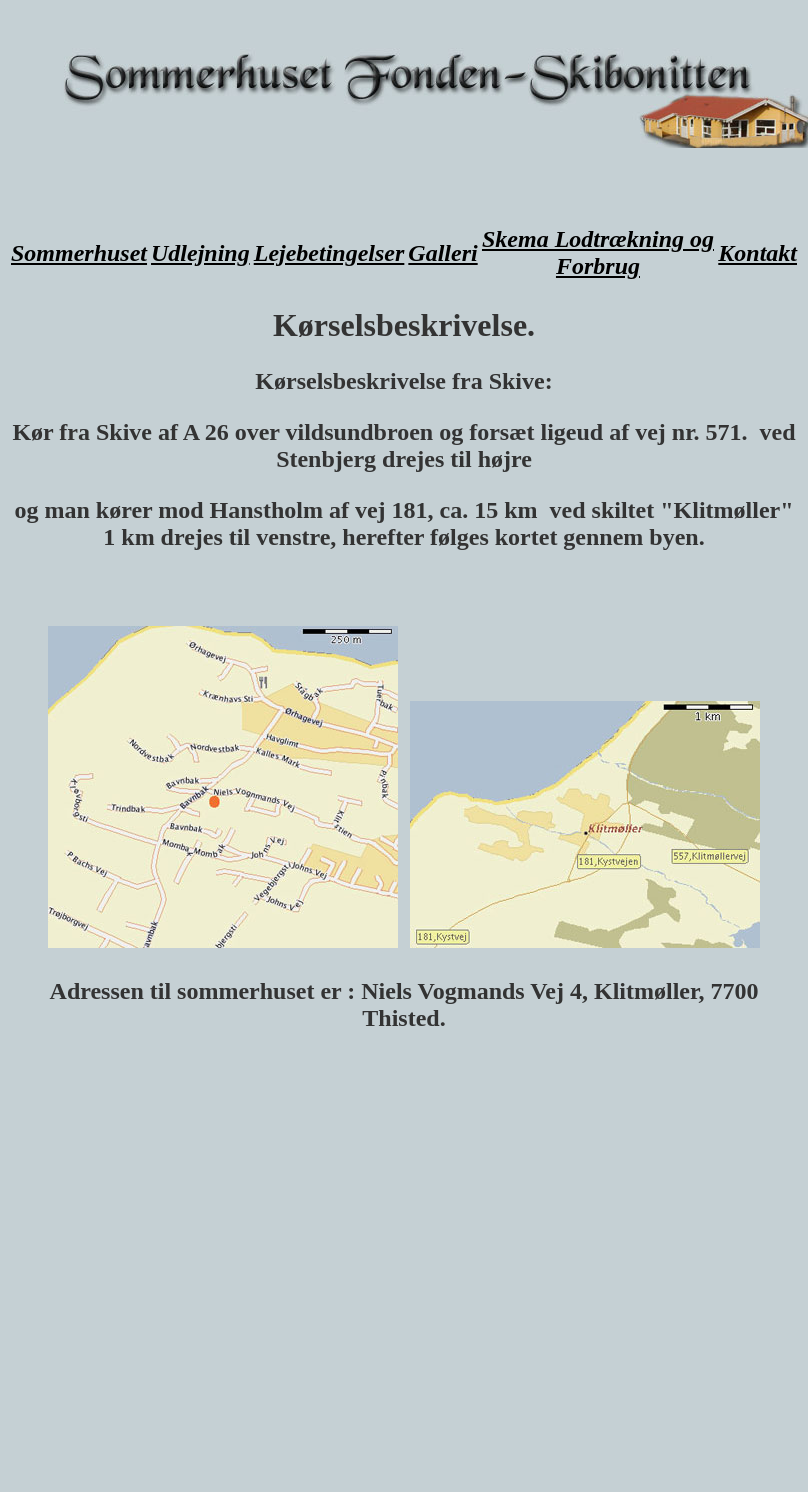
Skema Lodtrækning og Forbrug (598, 252)
